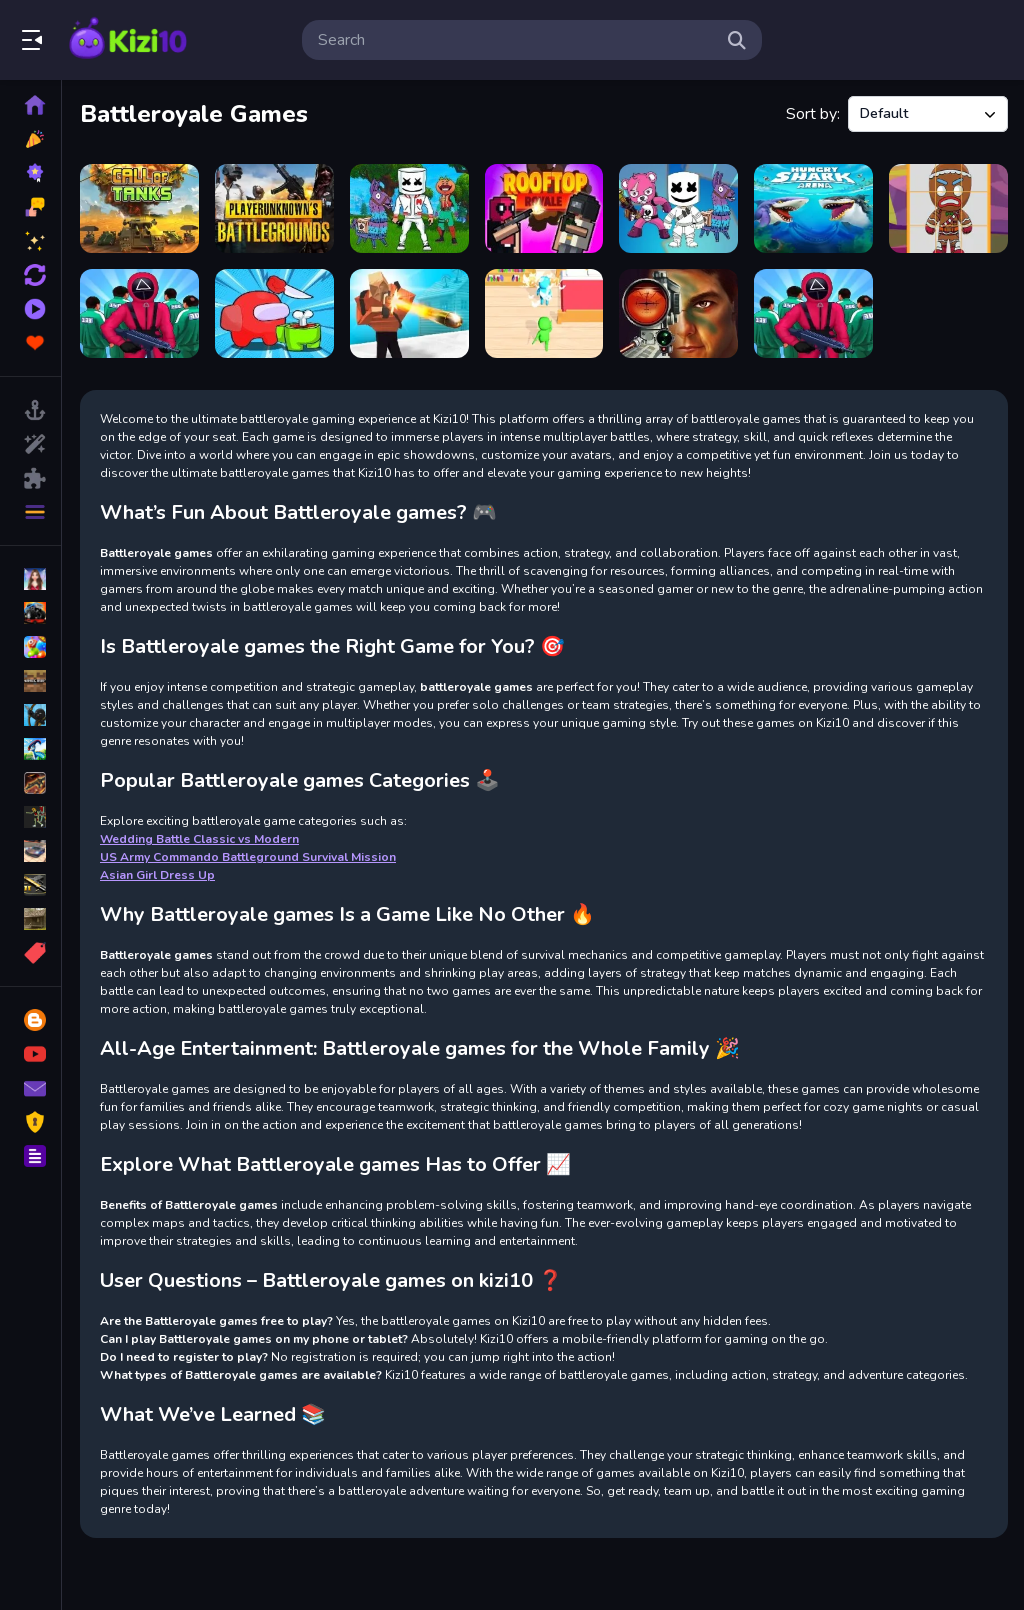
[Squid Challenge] (813, 313)
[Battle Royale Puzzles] (948, 208)
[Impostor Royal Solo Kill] (274, 313)
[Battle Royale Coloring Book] (678, 208)
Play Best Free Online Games (128, 40)
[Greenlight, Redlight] (139, 313)
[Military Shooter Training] (678, 313)
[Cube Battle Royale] (409, 313)
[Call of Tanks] (139, 208)
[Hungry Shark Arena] (813, 208)
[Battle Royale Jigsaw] (409, 208)
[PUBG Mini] (274, 208)
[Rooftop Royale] (544, 208)
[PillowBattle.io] (544, 313)
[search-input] (516, 40)
